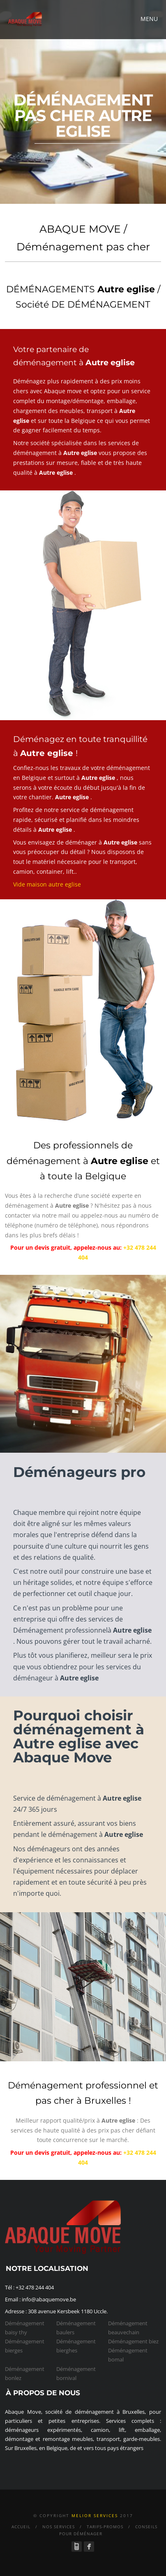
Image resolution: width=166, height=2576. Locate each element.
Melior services (94, 2515)
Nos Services (58, 2526)
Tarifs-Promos (105, 2526)
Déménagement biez (133, 2341)
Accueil (21, 2526)
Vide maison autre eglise (47, 884)
